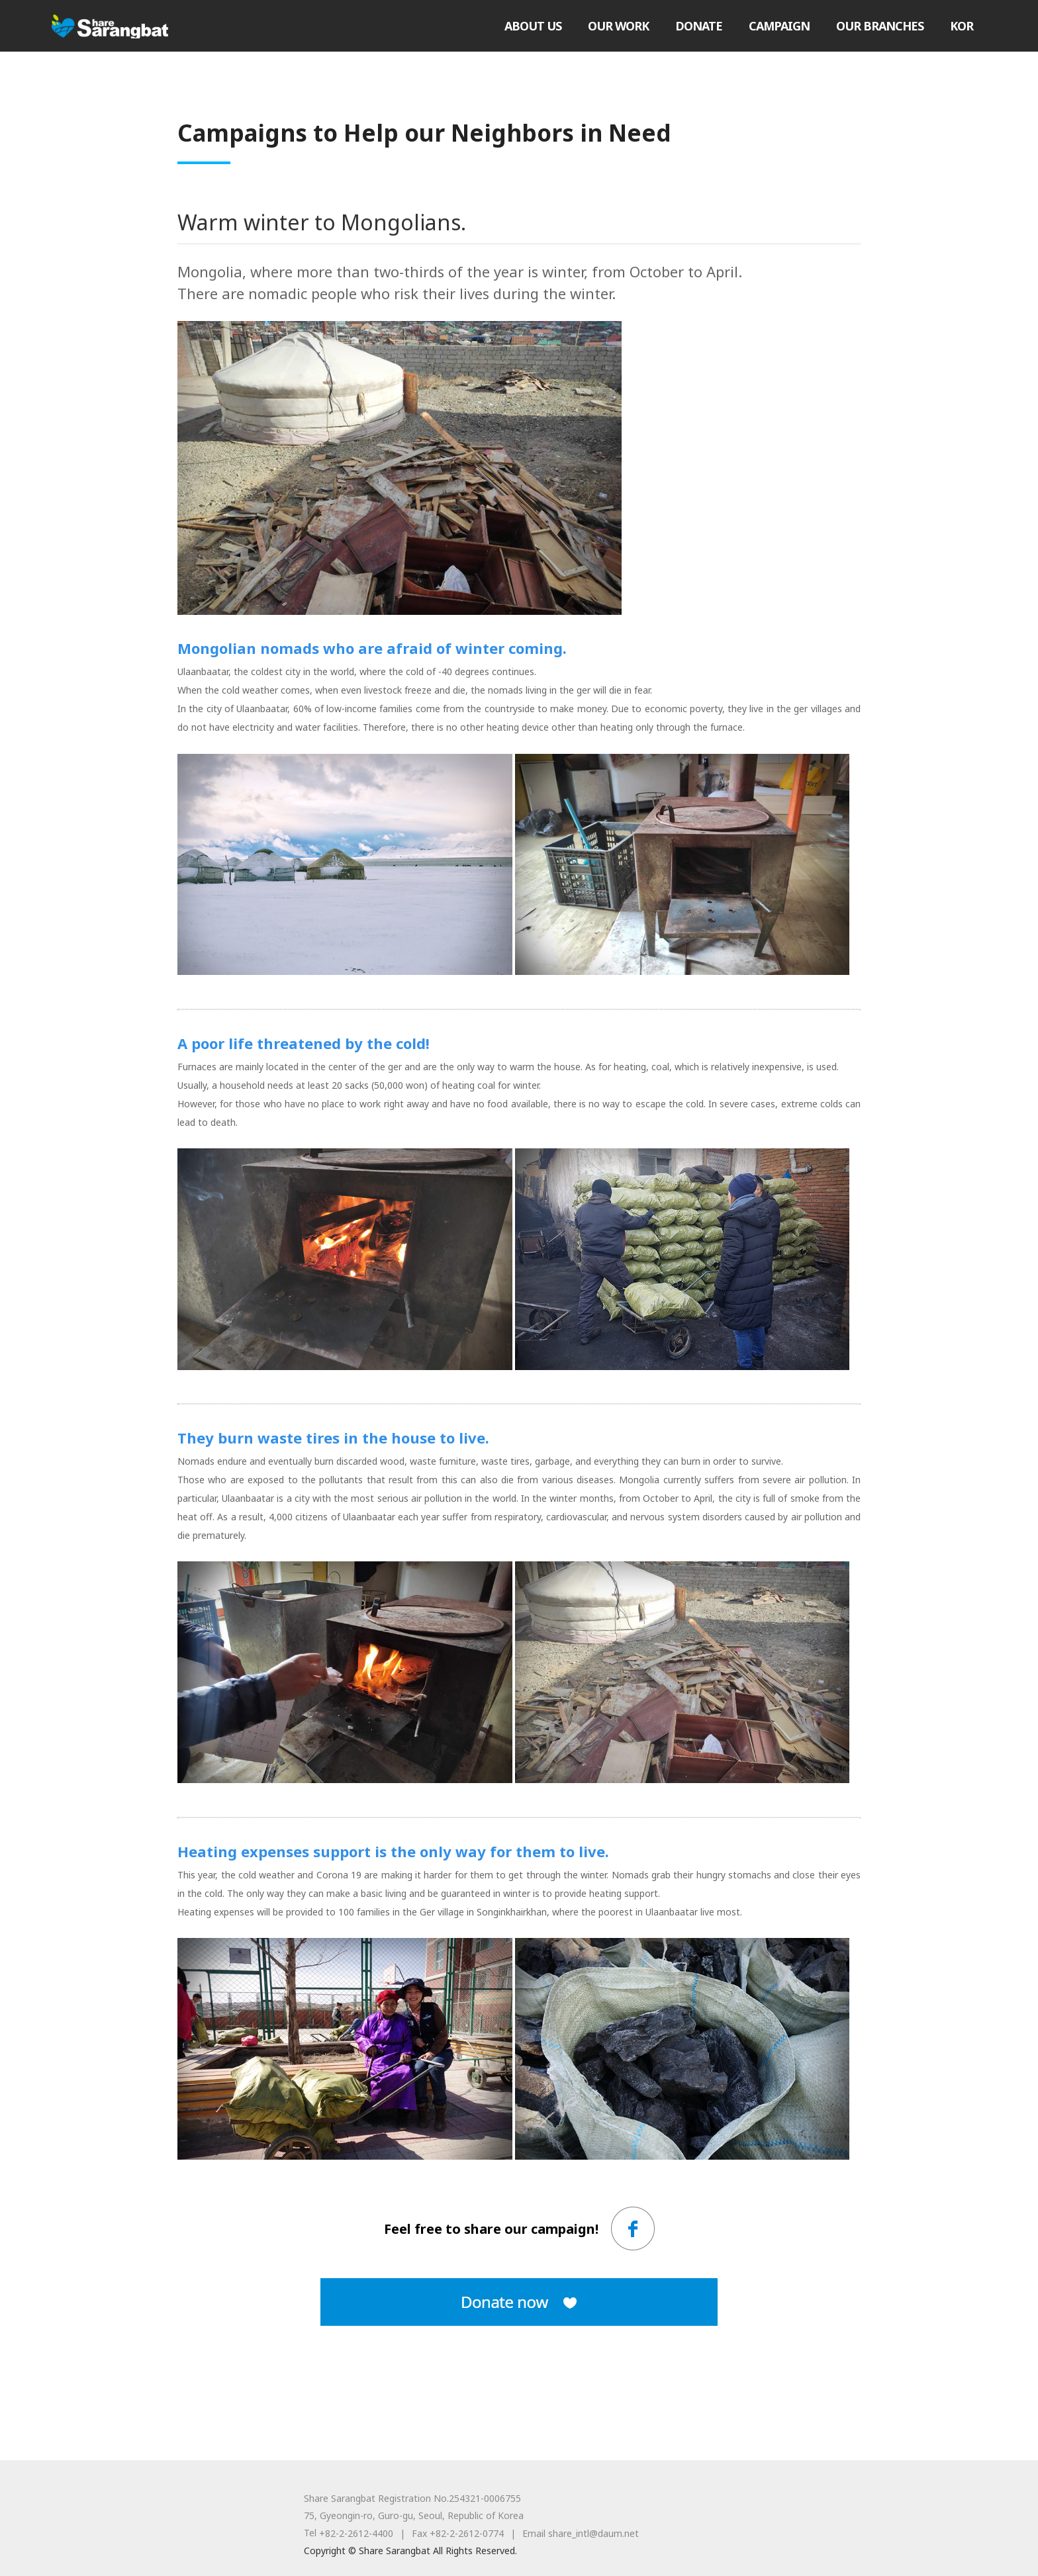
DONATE (698, 26)
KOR (961, 26)
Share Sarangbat (110, 26)
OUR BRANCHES (879, 26)
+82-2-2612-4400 (356, 2533)
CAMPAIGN (779, 26)
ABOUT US (532, 26)
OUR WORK (618, 26)
